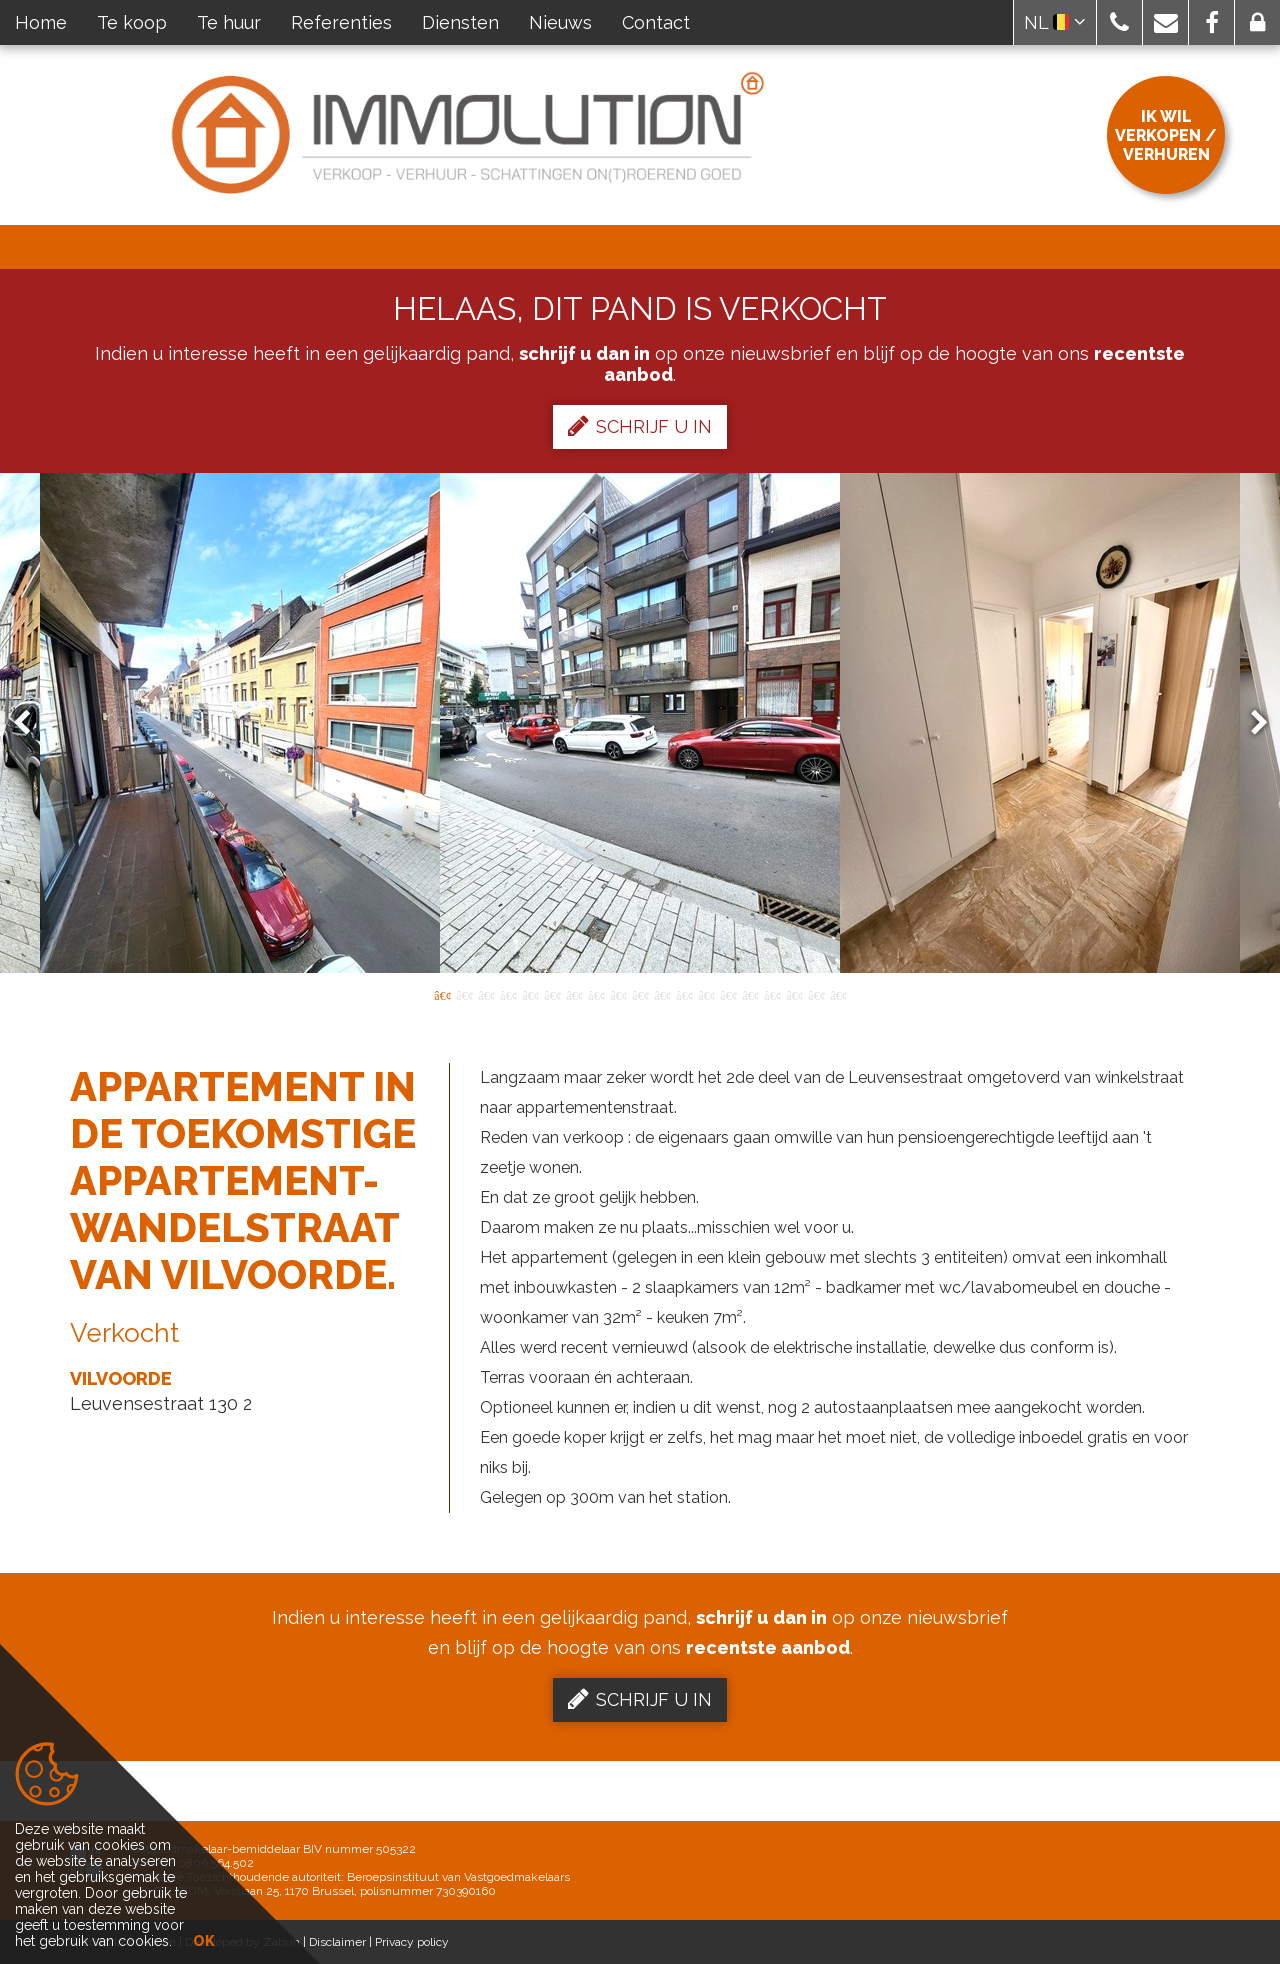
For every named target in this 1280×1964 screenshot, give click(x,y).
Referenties (341, 22)
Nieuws (560, 22)
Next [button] (1250, 723)
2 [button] (464, 994)
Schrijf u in (640, 426)
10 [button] (640, 994)
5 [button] (530, 994)
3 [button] (486, 994)
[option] (640, 723)
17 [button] (794, 994)
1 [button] (442, 994)
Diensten (460, 22)
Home (41, 22)
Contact (656, 22)
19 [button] (838, 994)
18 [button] (816, 994)
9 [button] (618, 994)
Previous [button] (31, 723)
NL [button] (1055, 22)
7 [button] (574, 994)
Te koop (132, 22)
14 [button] (728, 994)
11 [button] (662, 994)
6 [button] (552, 994)
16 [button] (772, 994)
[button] (1119, 22)
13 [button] (706, 994)
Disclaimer (337, 1942)
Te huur (229, 22)
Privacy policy (412, 1942)
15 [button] (750, 994)
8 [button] (596, 994)
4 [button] (508, 994)
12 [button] (684, 994)
